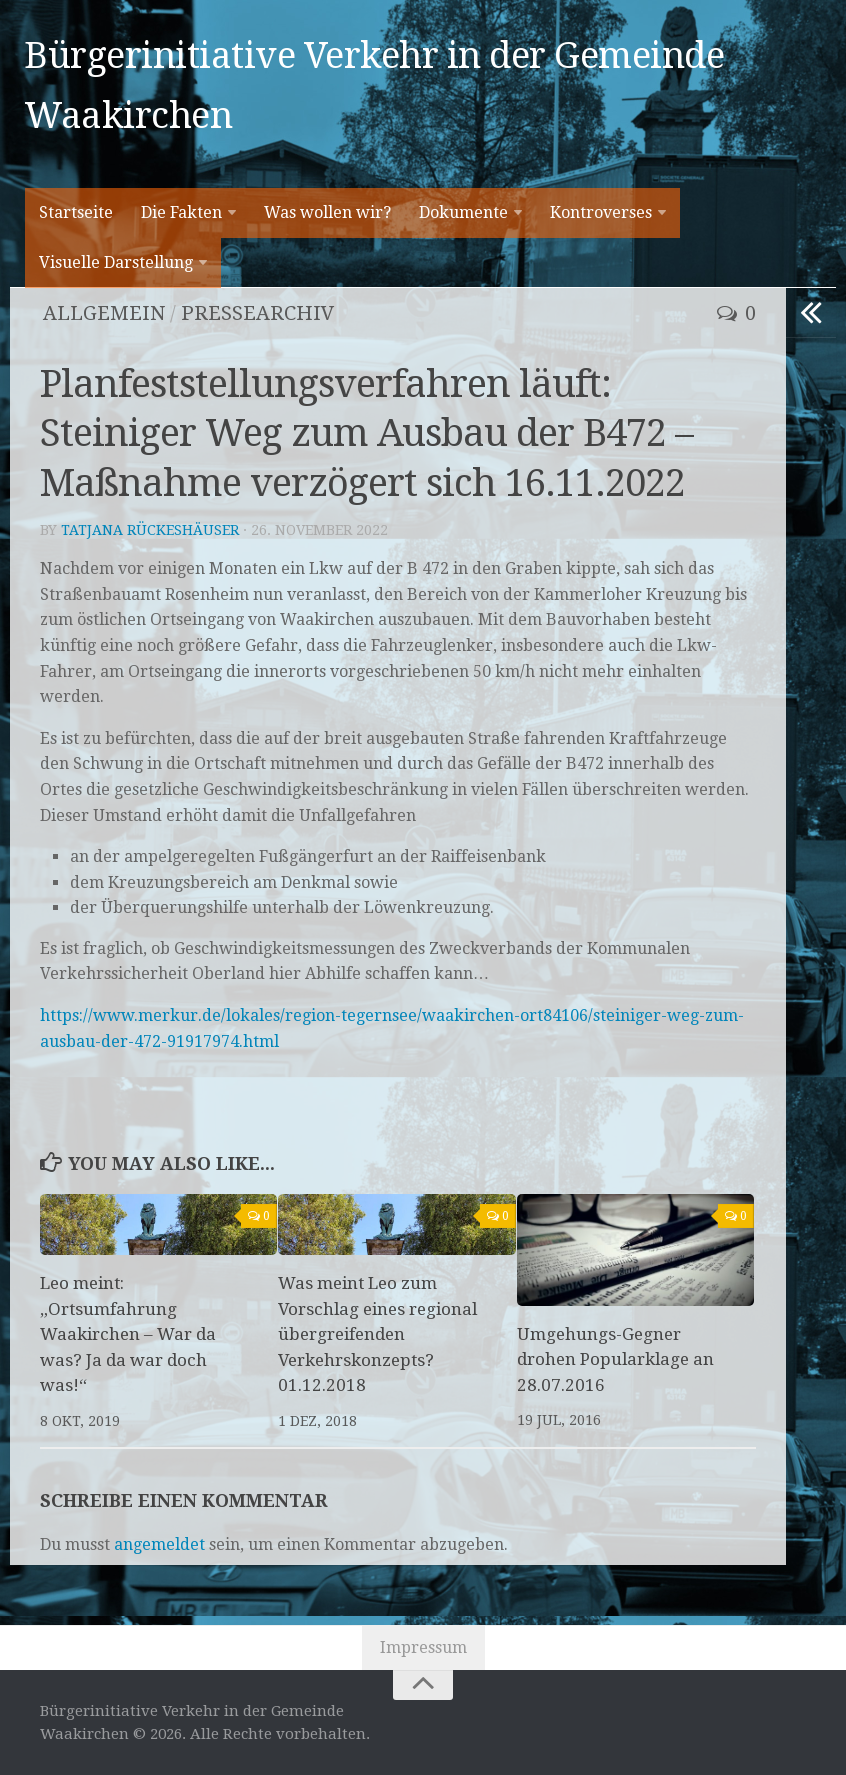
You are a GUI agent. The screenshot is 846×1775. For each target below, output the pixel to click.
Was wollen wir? (327, 212)
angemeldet (159, 1544)
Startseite (76, 212)
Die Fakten (181, 212)
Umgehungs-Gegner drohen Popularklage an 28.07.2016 (615, 1359)
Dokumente (463, 212)
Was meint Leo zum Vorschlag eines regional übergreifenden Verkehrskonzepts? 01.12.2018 (377, 1334)
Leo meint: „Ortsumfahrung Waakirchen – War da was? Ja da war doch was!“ (128, 1334)
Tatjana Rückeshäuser (150, 530)
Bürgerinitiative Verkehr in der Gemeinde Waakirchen (374, 85)
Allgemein (104, 313)
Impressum (423, 1647)
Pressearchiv (258, 313)
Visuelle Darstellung (116, 262)
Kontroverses (601, 212)
